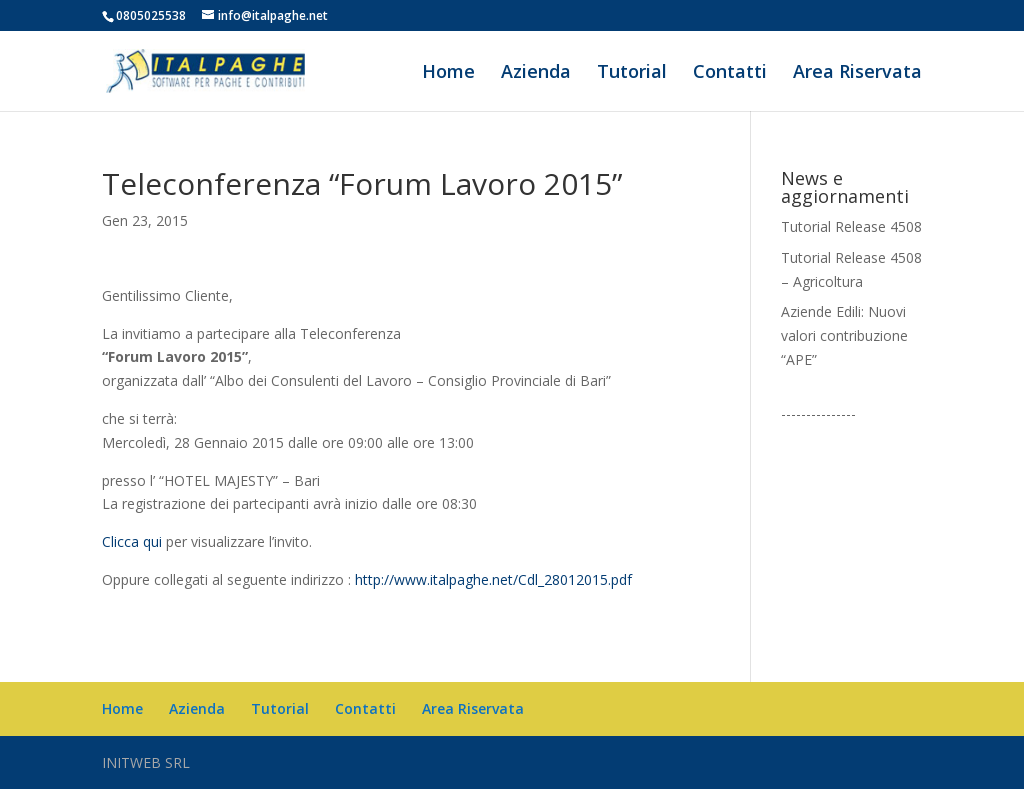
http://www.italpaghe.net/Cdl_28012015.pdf (493, 579)
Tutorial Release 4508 (851, 226)
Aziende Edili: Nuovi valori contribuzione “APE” (844, 335)
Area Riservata (857, 73)
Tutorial (632, 73)
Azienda (536, 73)
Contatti (730, 73)
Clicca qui (132, 541)
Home (448, 73)
